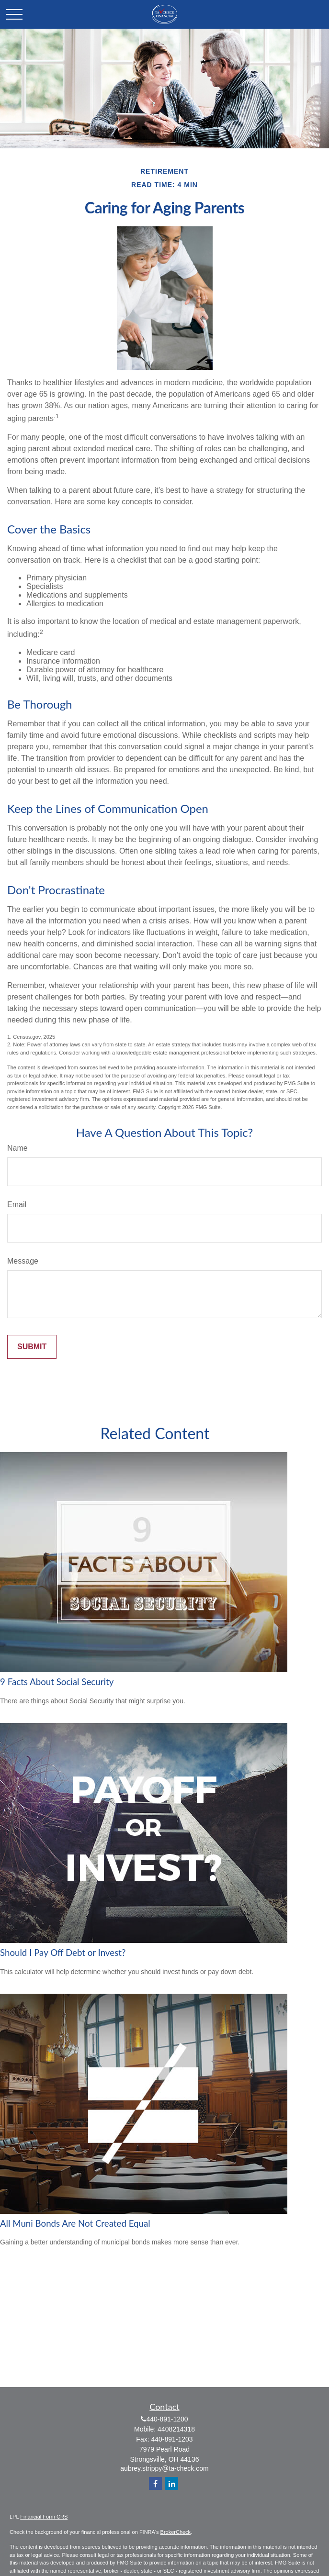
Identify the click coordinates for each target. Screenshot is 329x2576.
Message (22, 1261)
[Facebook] (155, 2483)
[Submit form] (32, 1347)
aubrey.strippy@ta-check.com (164, 2468)
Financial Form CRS (44, 2517)
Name (17, 1148)
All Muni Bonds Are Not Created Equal (75, 2223)
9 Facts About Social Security (56, 1682)
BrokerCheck (175, 2532)
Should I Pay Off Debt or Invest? (62, 1952)
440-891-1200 (167, 2419)
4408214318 (176, 2429)
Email (16, 1204)
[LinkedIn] (171, 2483)
